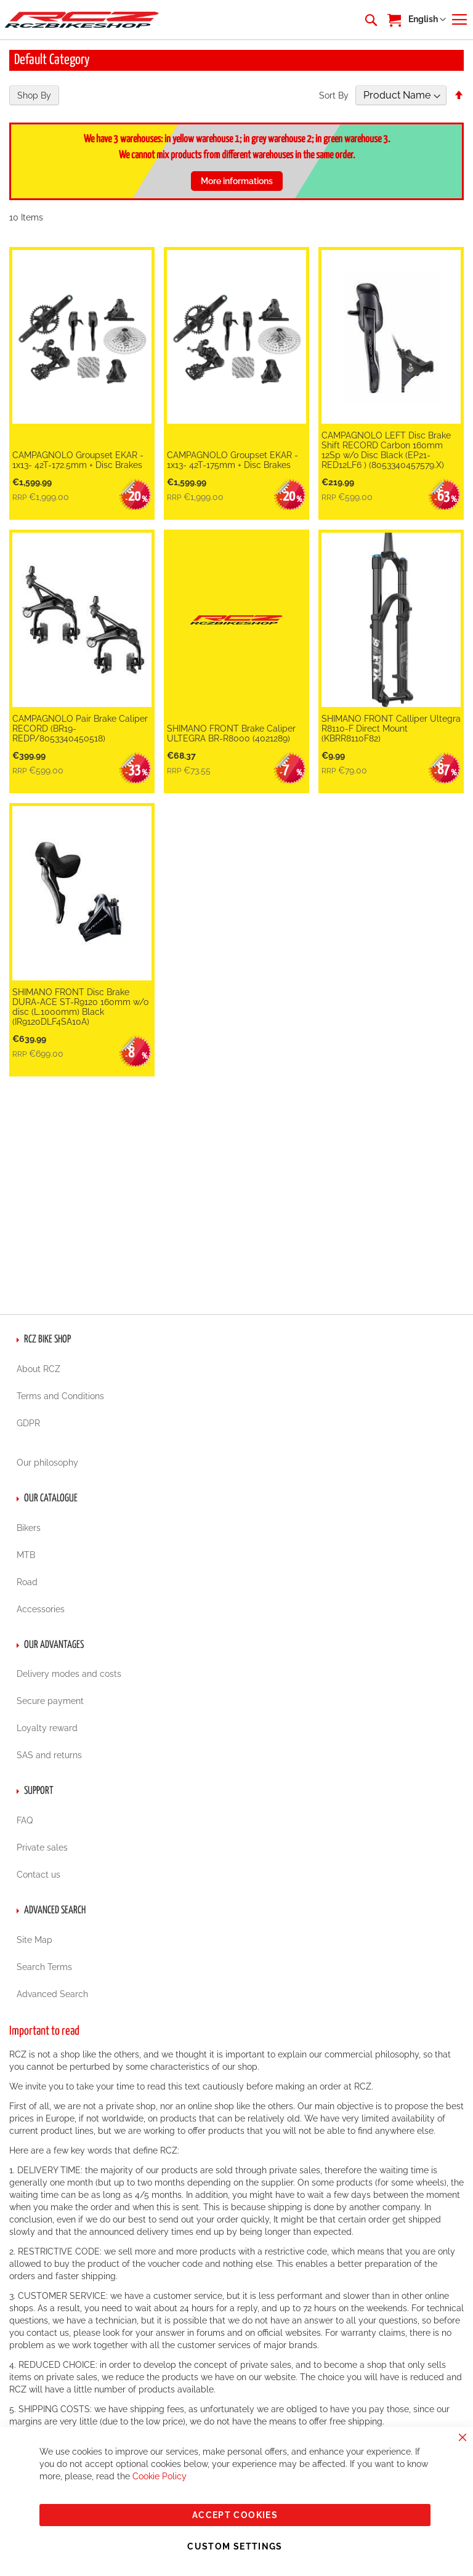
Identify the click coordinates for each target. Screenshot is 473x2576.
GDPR (28, 1423)
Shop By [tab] (34, 95)
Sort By (334, 95)
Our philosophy (47, 1463)
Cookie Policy (159, 2476)
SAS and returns (49, 1755)
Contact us (38, 1875)
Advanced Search (52, 1994)
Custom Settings (234, 2546)
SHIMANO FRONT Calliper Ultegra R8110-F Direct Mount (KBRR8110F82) (391, 728)
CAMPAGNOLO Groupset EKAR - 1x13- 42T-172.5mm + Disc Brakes (78, 460)
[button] (427, 19)
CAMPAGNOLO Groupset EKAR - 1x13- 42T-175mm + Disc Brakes (232, 460)
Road (27, 1582)
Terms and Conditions (60, 1396)
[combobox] (370, 20)
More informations (237, 181)
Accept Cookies (235, 2515)
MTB (26, 1555)
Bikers (29, 1528)
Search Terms (44, 1967)
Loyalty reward (47, 1728)
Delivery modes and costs (69, 1674)
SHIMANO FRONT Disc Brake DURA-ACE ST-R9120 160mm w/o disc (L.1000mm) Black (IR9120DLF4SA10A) (80, 1007)
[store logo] (82, 19)
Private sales (42, 1847)
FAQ (25, 1820)
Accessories (41, 1609)
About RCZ (38, 1369)
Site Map (34, 1940)
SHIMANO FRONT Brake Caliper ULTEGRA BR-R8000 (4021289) (231, 733)
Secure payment (50, 1701)
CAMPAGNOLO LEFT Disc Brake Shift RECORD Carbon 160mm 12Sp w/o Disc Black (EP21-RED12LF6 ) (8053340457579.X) (386, 450)
